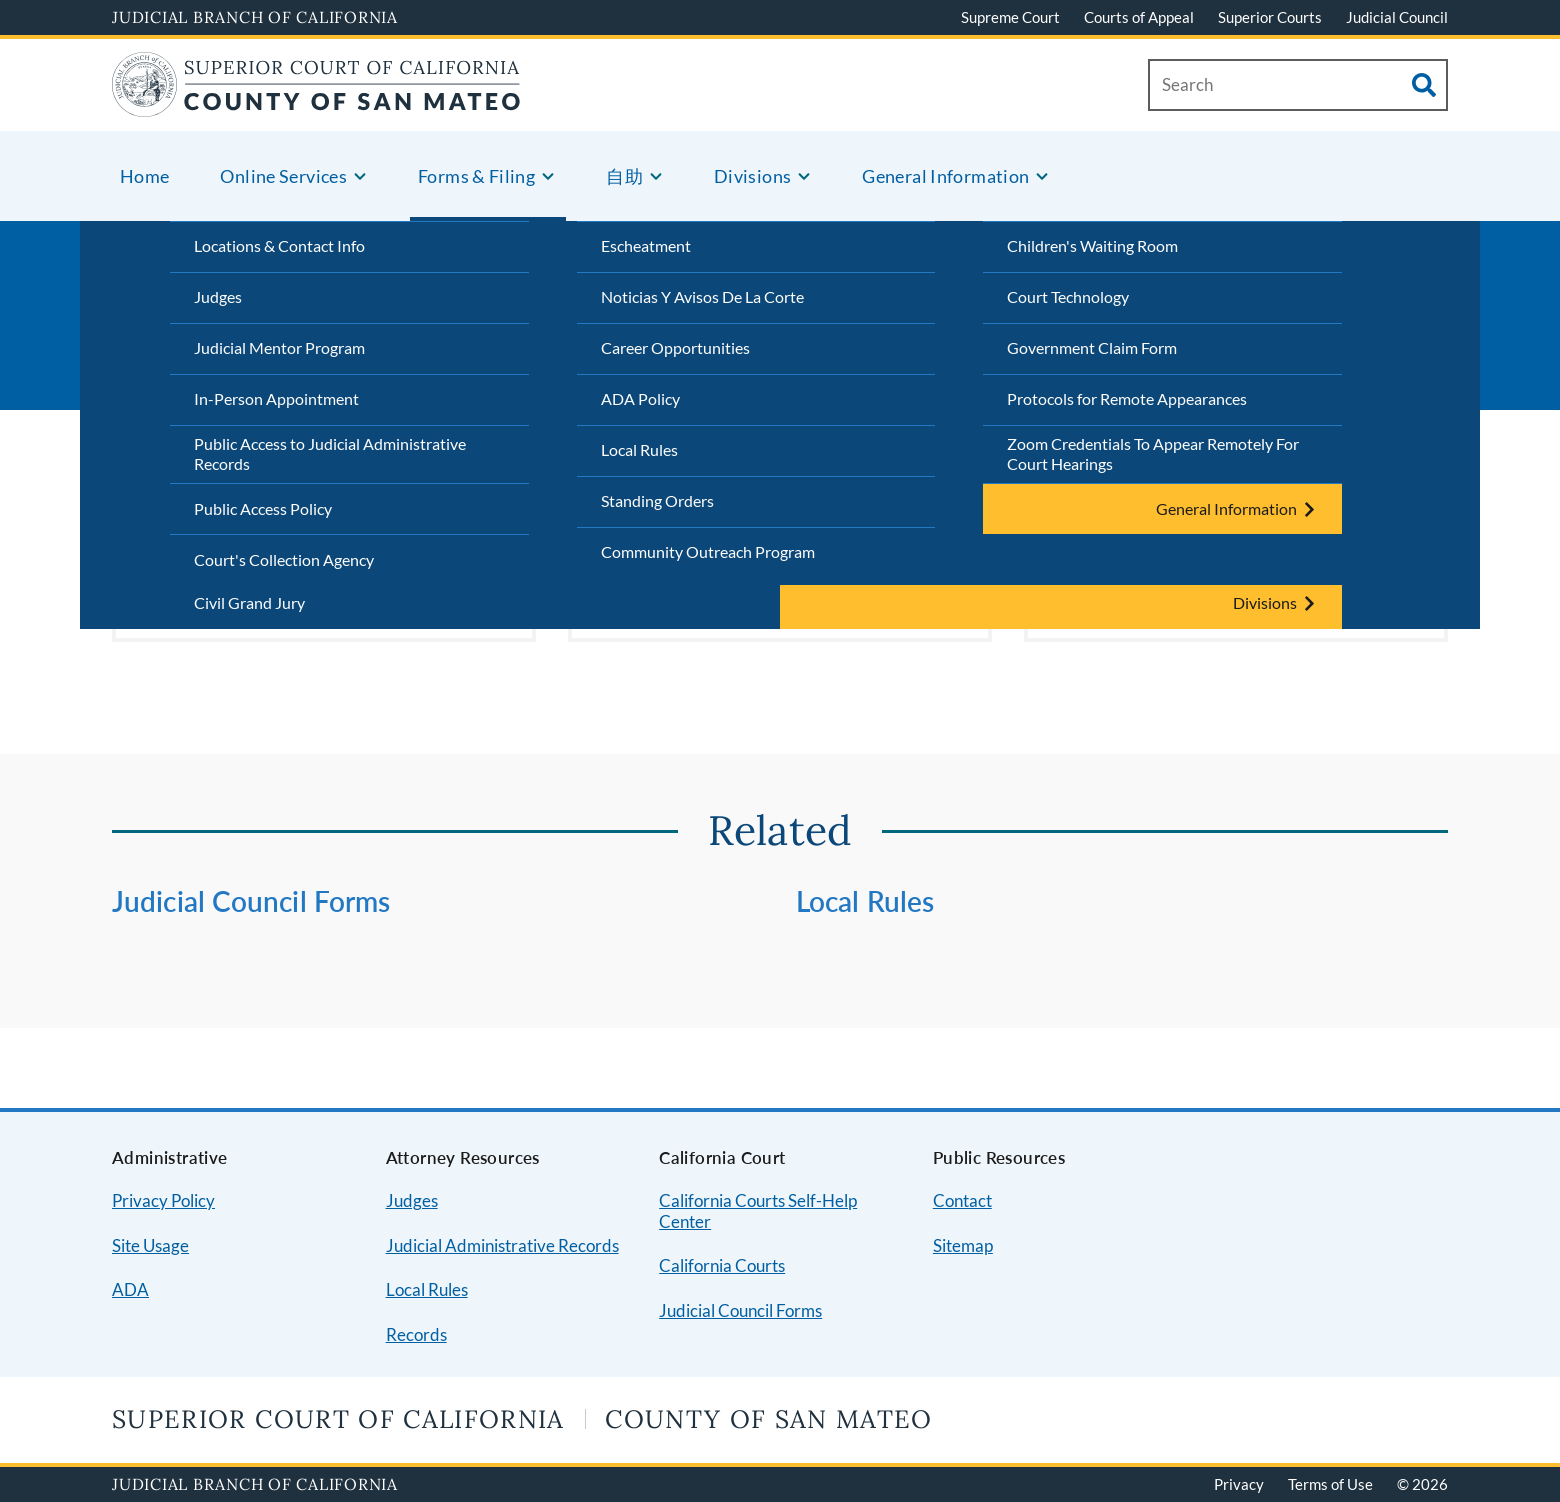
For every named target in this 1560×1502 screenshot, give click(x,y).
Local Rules (639, 449)
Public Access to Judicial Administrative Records (330, 454)
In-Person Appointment (276, 398)
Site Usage (150, 1245)
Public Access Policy (263, 508)
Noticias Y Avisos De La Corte (702, 296)
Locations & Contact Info (279, 245)
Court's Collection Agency (284, 559)
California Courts (722, 1265)
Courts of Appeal (1139, 17)
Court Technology (1068, 296)
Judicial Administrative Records (502, 1245)
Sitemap (963, 1245)
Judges (218, 296)
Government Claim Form (1092, 347)
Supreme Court (1010, 17)
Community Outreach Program (708, 551)
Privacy (1239, 1484)
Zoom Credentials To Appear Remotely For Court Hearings (1153, 454)
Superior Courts (1270, 17)
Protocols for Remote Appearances (1127, 398)
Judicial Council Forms (251, 901)
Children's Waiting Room (1092, 245)
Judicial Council (1397, 17)
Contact (962, 1200)
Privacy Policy (163, 1200)
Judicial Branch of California (255, 17)
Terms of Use (1330, 1484)
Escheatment (646, 245)
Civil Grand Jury (249, 602)
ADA (130, 1289)
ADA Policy (640, 398)
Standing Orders (657, 500)
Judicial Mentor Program (279, 347)
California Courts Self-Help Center (758, 1211)
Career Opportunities (675, 347)
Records (416, 1334)
